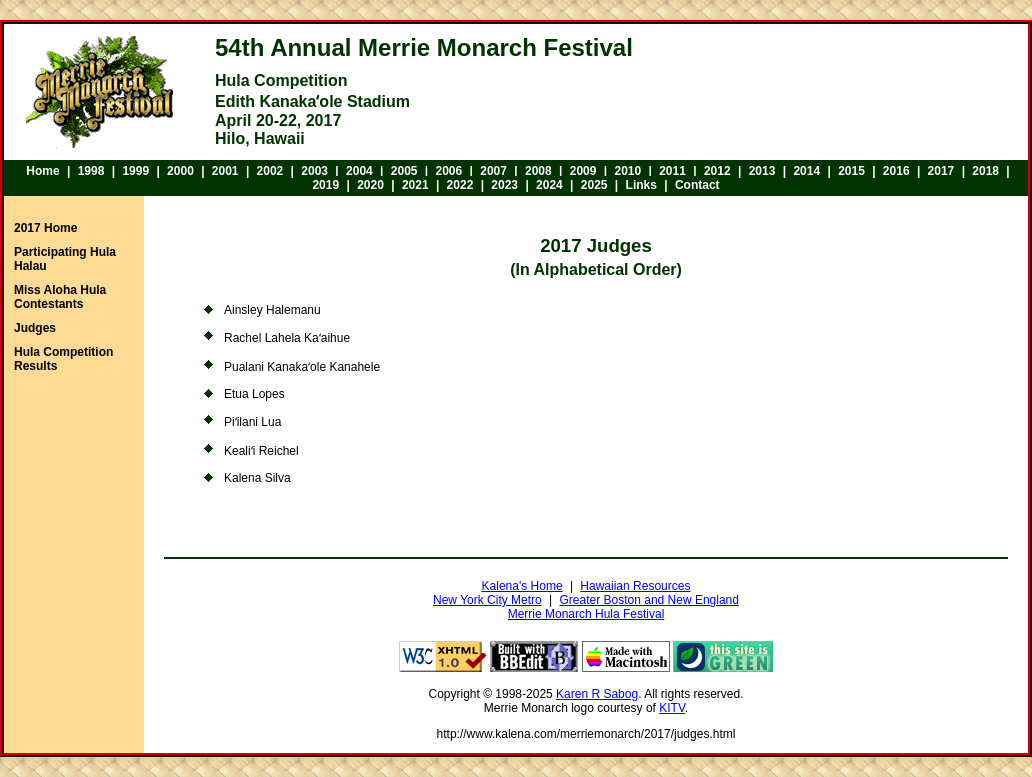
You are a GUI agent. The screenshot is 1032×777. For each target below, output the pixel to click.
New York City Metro (487, 600)
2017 (941, 171)
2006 (449, 171)
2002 (270, 171)
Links (641, 185)
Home (42, 171)
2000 (180, 171)
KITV (672, 708)
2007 (493, 171)
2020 (370, 185)
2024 (549, 185)
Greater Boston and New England (649, 600)
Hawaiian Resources (635, 586)
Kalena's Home (522, 586)
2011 (672, 171)
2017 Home (45, 228)
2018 (985, 171)
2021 (415, 185)
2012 (717, 171)
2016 (896, 171)
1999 (135, 171)
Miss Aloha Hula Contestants (60, 297)
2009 (583, 171)
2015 (851, 171)
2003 (314, 171)
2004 (359, 171)
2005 (404, 171)
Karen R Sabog (597, 694)
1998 (91, 171)
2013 (762, 171)
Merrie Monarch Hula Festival (586, 614)
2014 (806, 171)
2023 (504, 185)
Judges (35, 328)
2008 (538, 171)
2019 (325, 185)
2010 (627, 171)
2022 (460, 185)
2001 (225, 171)
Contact (697, 185)
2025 (594, 185)
